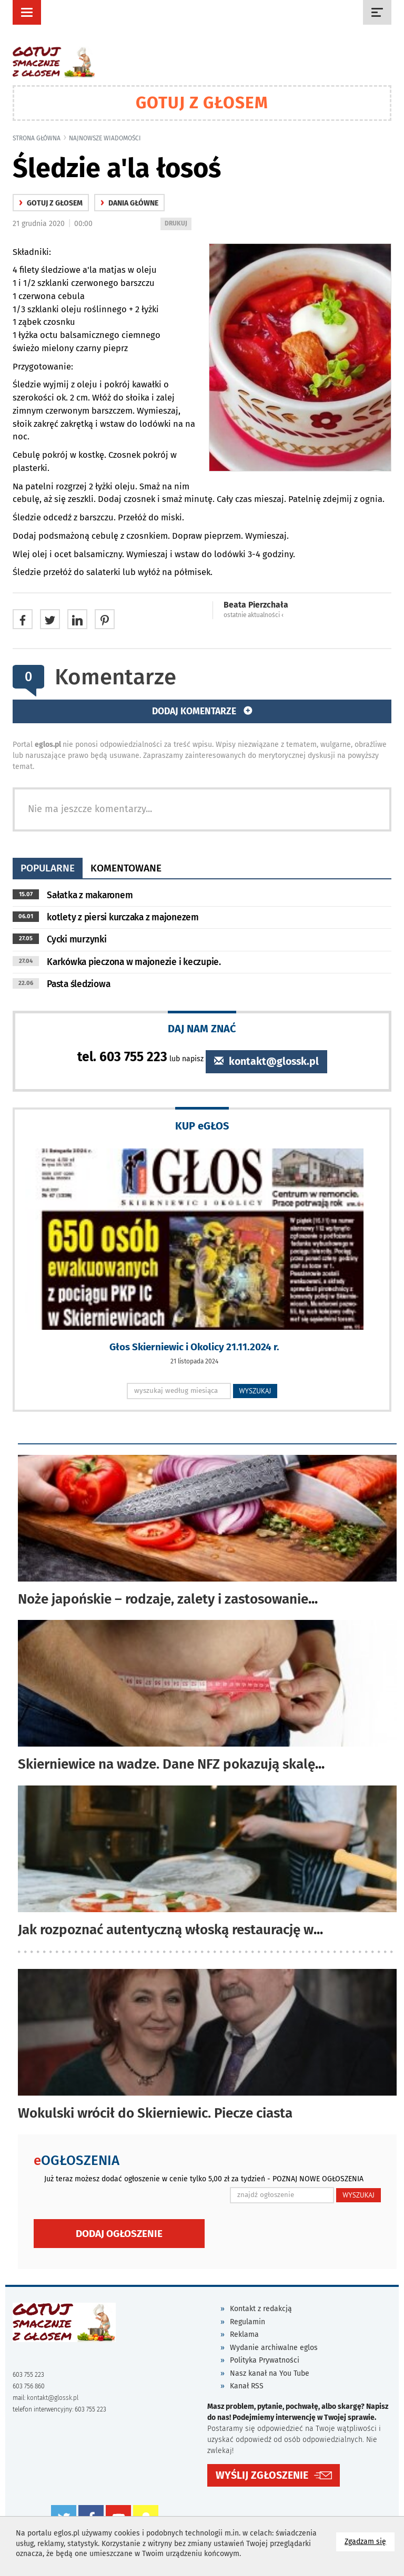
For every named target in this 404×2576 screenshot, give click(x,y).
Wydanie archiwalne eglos (274, 2347)
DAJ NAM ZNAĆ (202, 1028)
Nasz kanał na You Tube (269, 2373)
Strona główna (36, 138)
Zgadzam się (370, 2541)
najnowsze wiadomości (105, 138)
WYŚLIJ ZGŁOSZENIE (262, 2475)
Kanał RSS (247, 2386)
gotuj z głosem (51, 203)
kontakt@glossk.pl (266, 1061)
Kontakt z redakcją (261, 2308)
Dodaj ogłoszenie (119, 2234)
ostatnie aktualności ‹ (254, 615)
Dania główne (129, 203)
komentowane (125, 868)
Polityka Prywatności (264, 2360)
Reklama (244, 2334)
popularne (48, 868)
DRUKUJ (177, 224)
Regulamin (247, 2321)
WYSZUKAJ (255, 1390)
